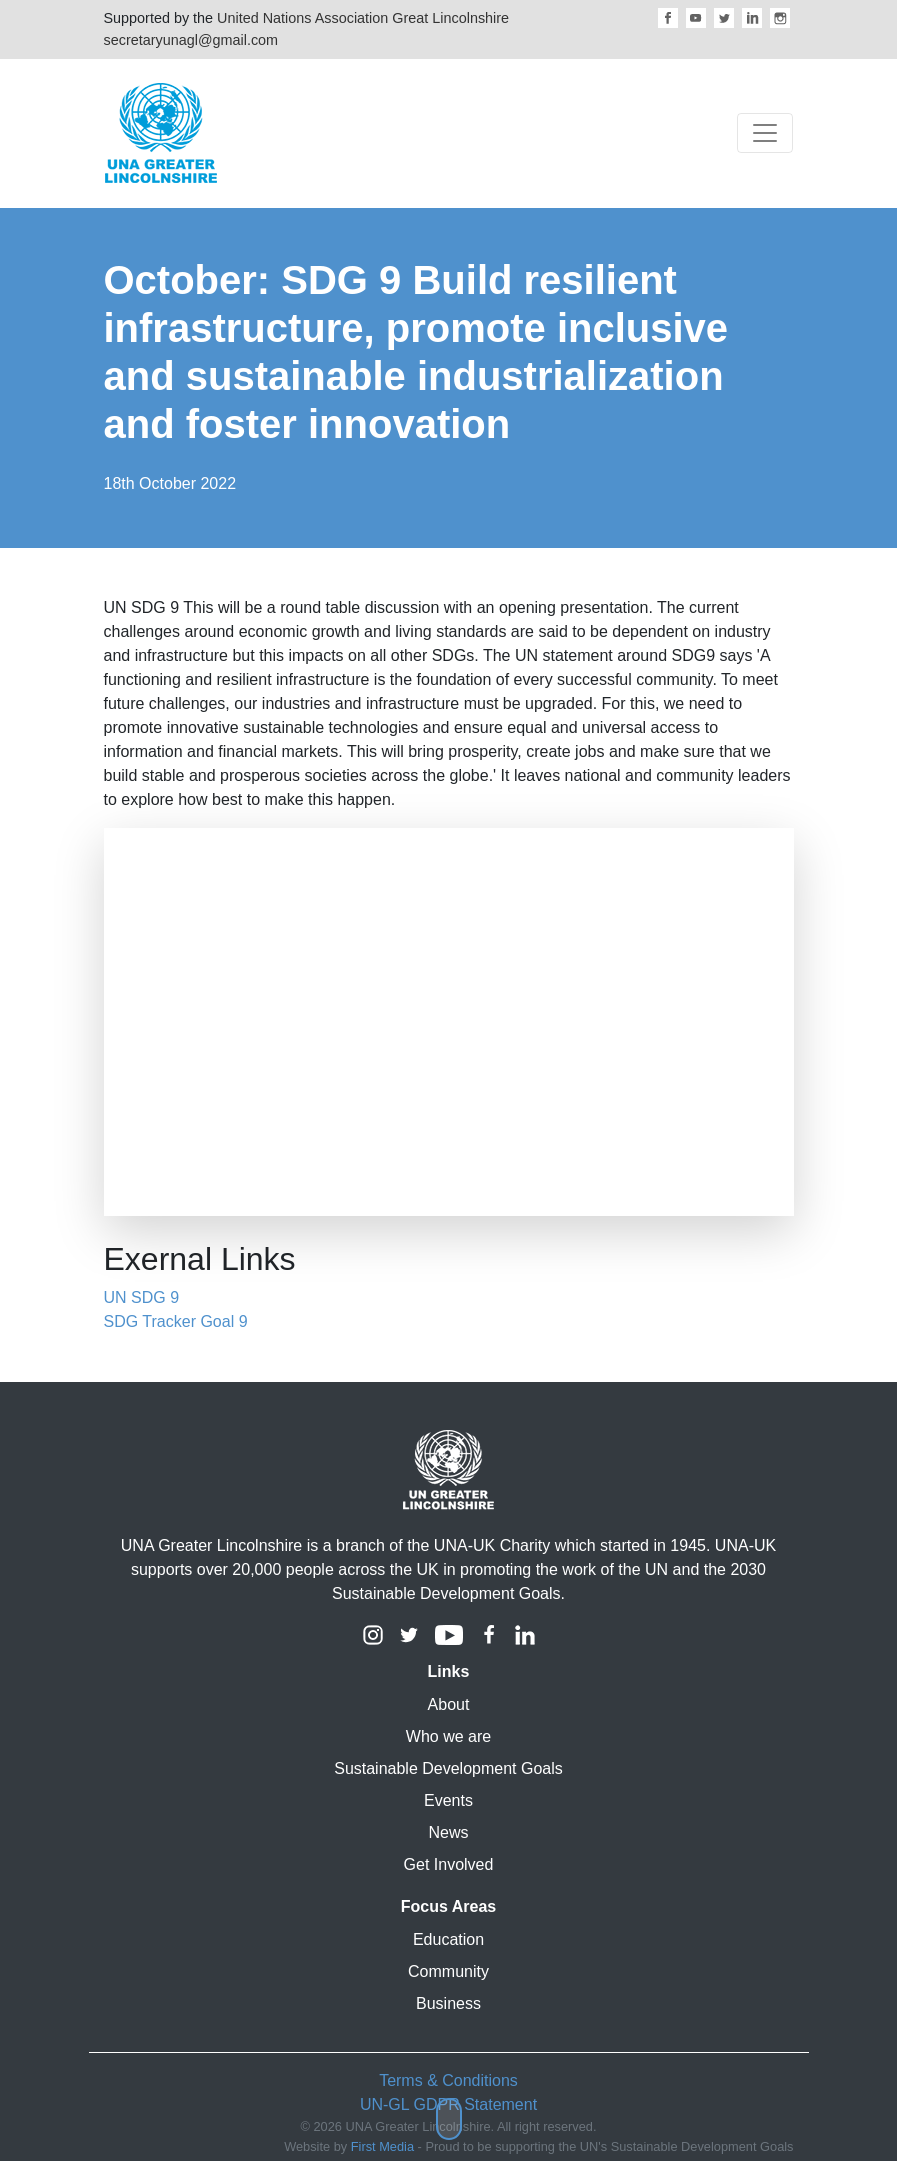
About (449, 1704)
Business (448, 2003)
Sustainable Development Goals (448, 1768)
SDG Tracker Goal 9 (176, 1321)
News (448, 1832)
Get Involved (449, 1864)
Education (448, 1939)
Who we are (448, 1736)
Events (448, 1800)
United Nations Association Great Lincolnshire (363, 18)
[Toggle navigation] (765, 133)
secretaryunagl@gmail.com (191, 40)
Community (448, 1971)
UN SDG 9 (142, 1297)
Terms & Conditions (448, 2080)
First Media (382, 2146)
